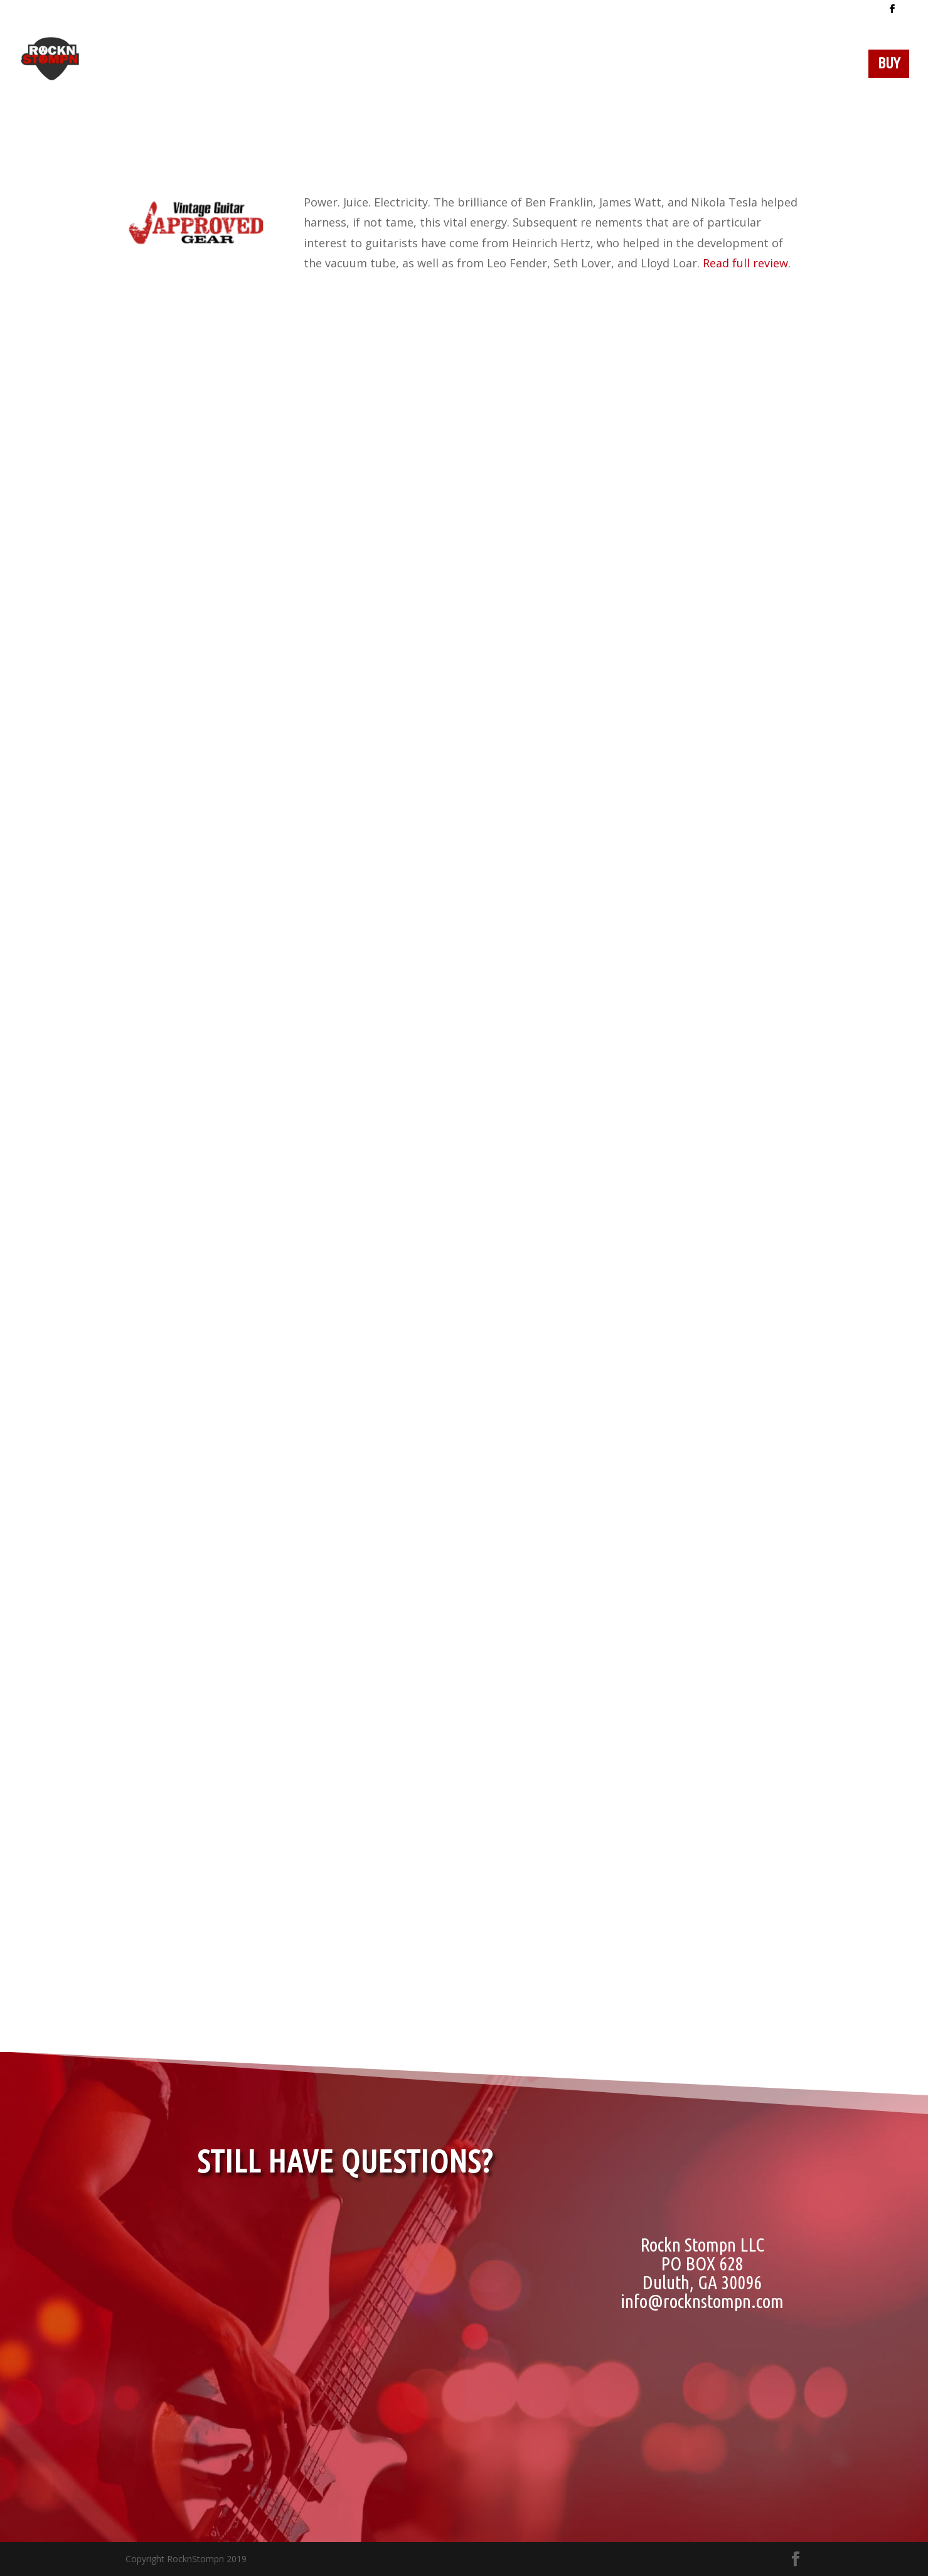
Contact (826, 65)
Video (559, 65)
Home (350, 65)
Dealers (408, 65)
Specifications (638, 65)
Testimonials (742, 65)
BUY (889, 65)
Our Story (481, 65)
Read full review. (747, 262)
